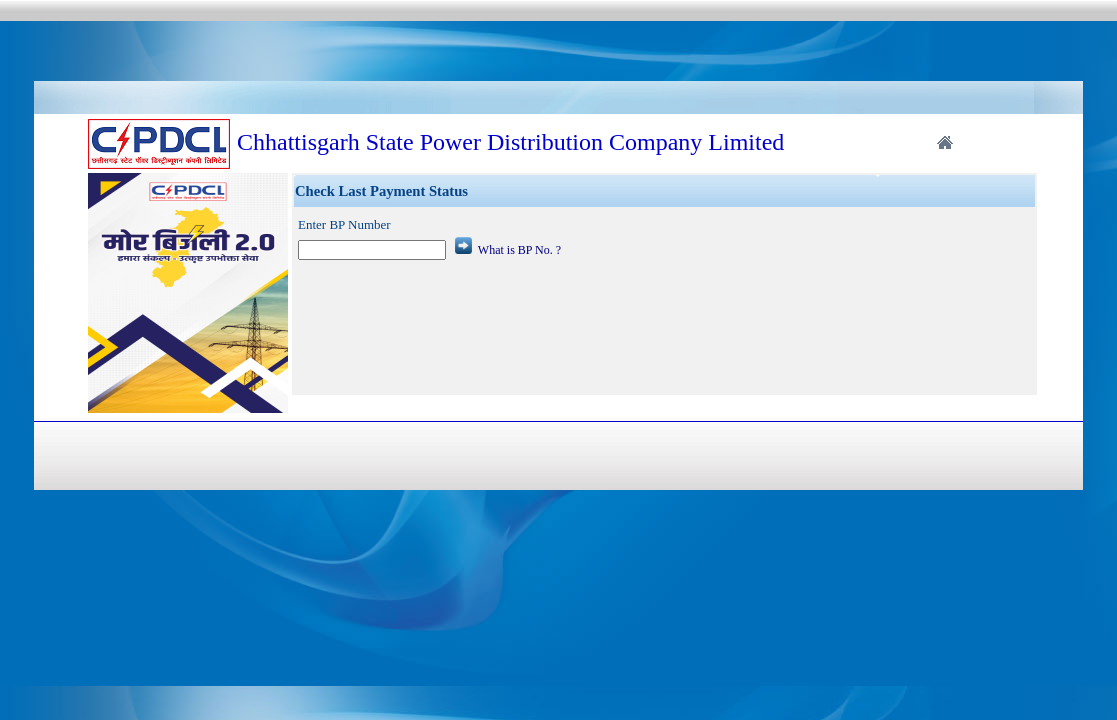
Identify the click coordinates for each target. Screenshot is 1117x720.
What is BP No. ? (519, 250)
